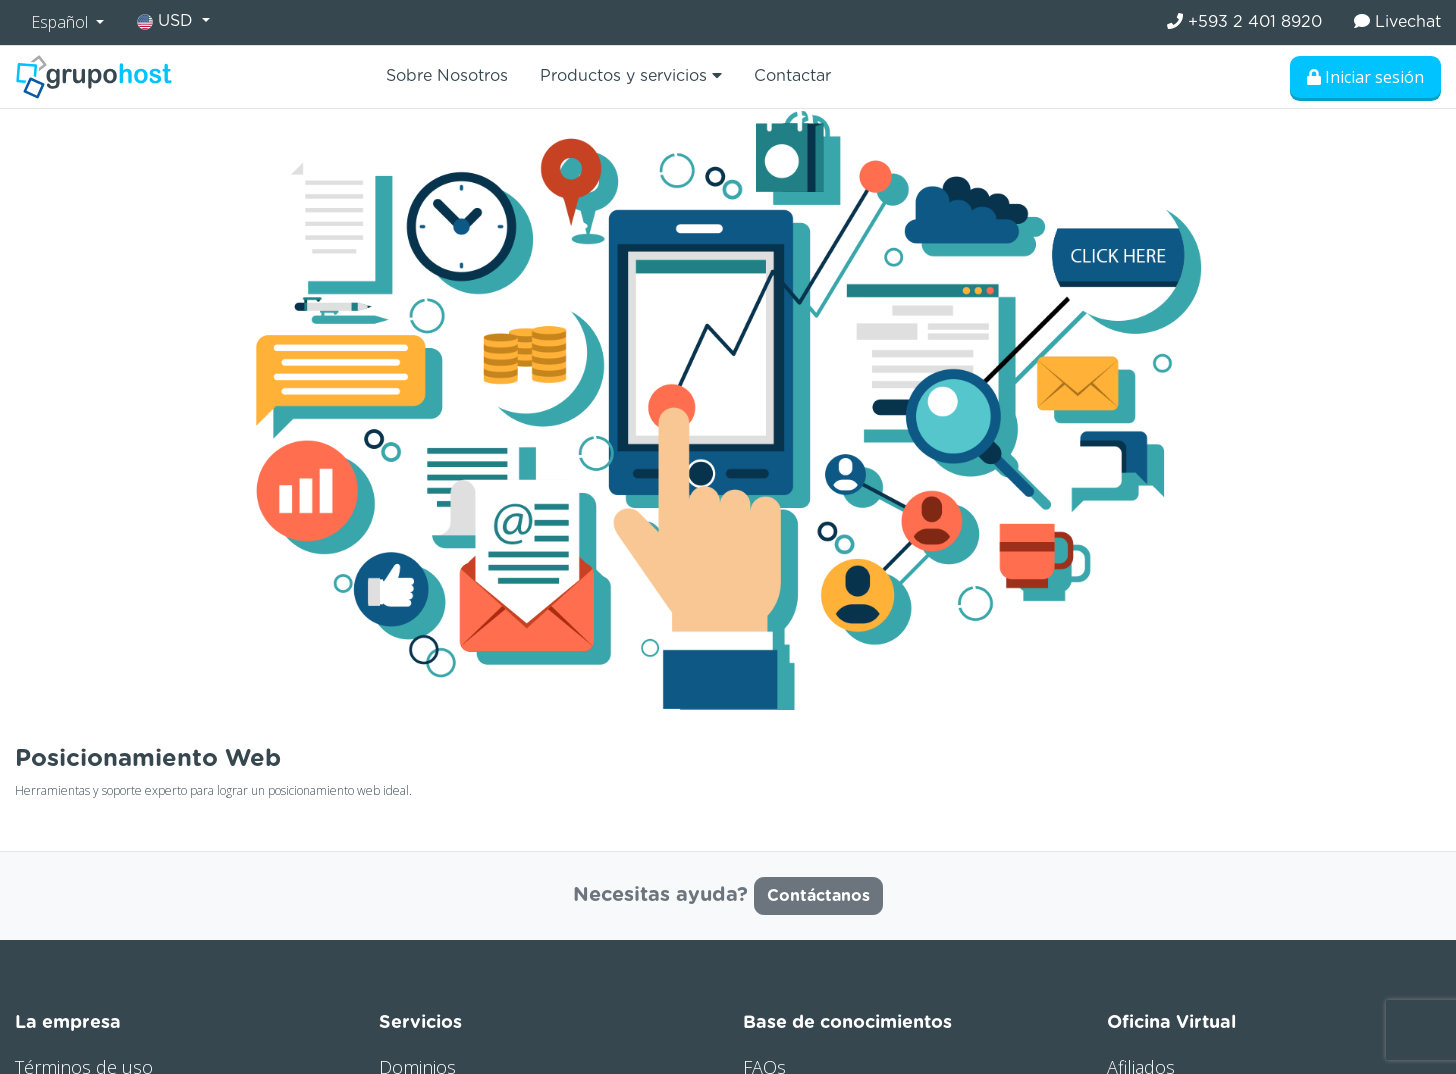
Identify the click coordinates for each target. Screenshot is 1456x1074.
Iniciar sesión (1365, 77)
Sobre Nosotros (447, 76)
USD (167, 21)
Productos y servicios (631, 75)
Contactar (792, 76)
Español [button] (61, 22)
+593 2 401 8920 (1244, 21)
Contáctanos (818, 896)
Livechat (1397, 21)
